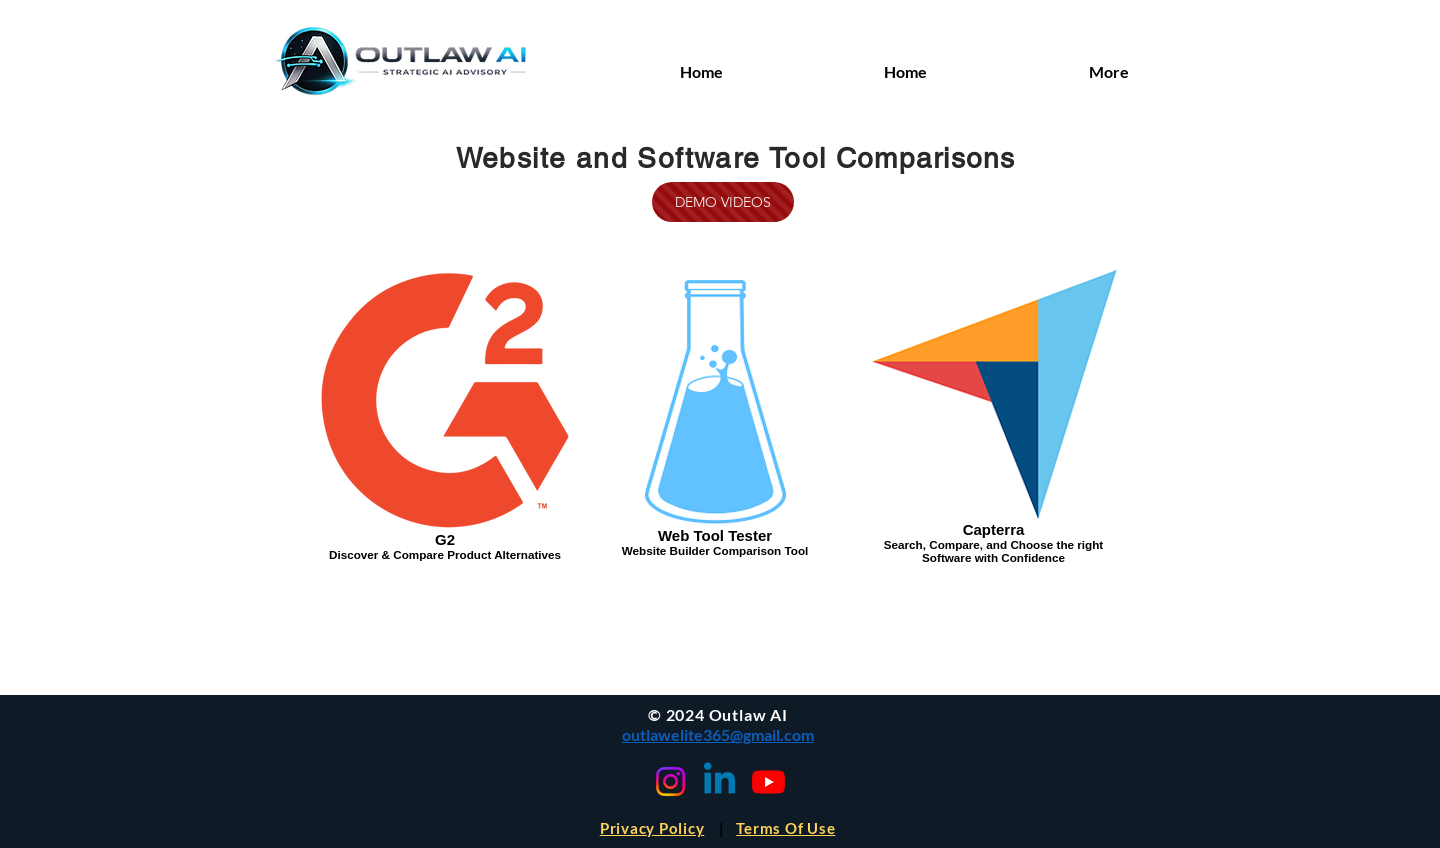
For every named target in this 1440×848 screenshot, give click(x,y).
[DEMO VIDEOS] (723, 202)
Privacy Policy (652, 828)
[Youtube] (768, 781)
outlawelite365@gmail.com (718, 734)
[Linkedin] (719, 781)
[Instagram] (670, 781)
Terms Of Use (785, 828)
